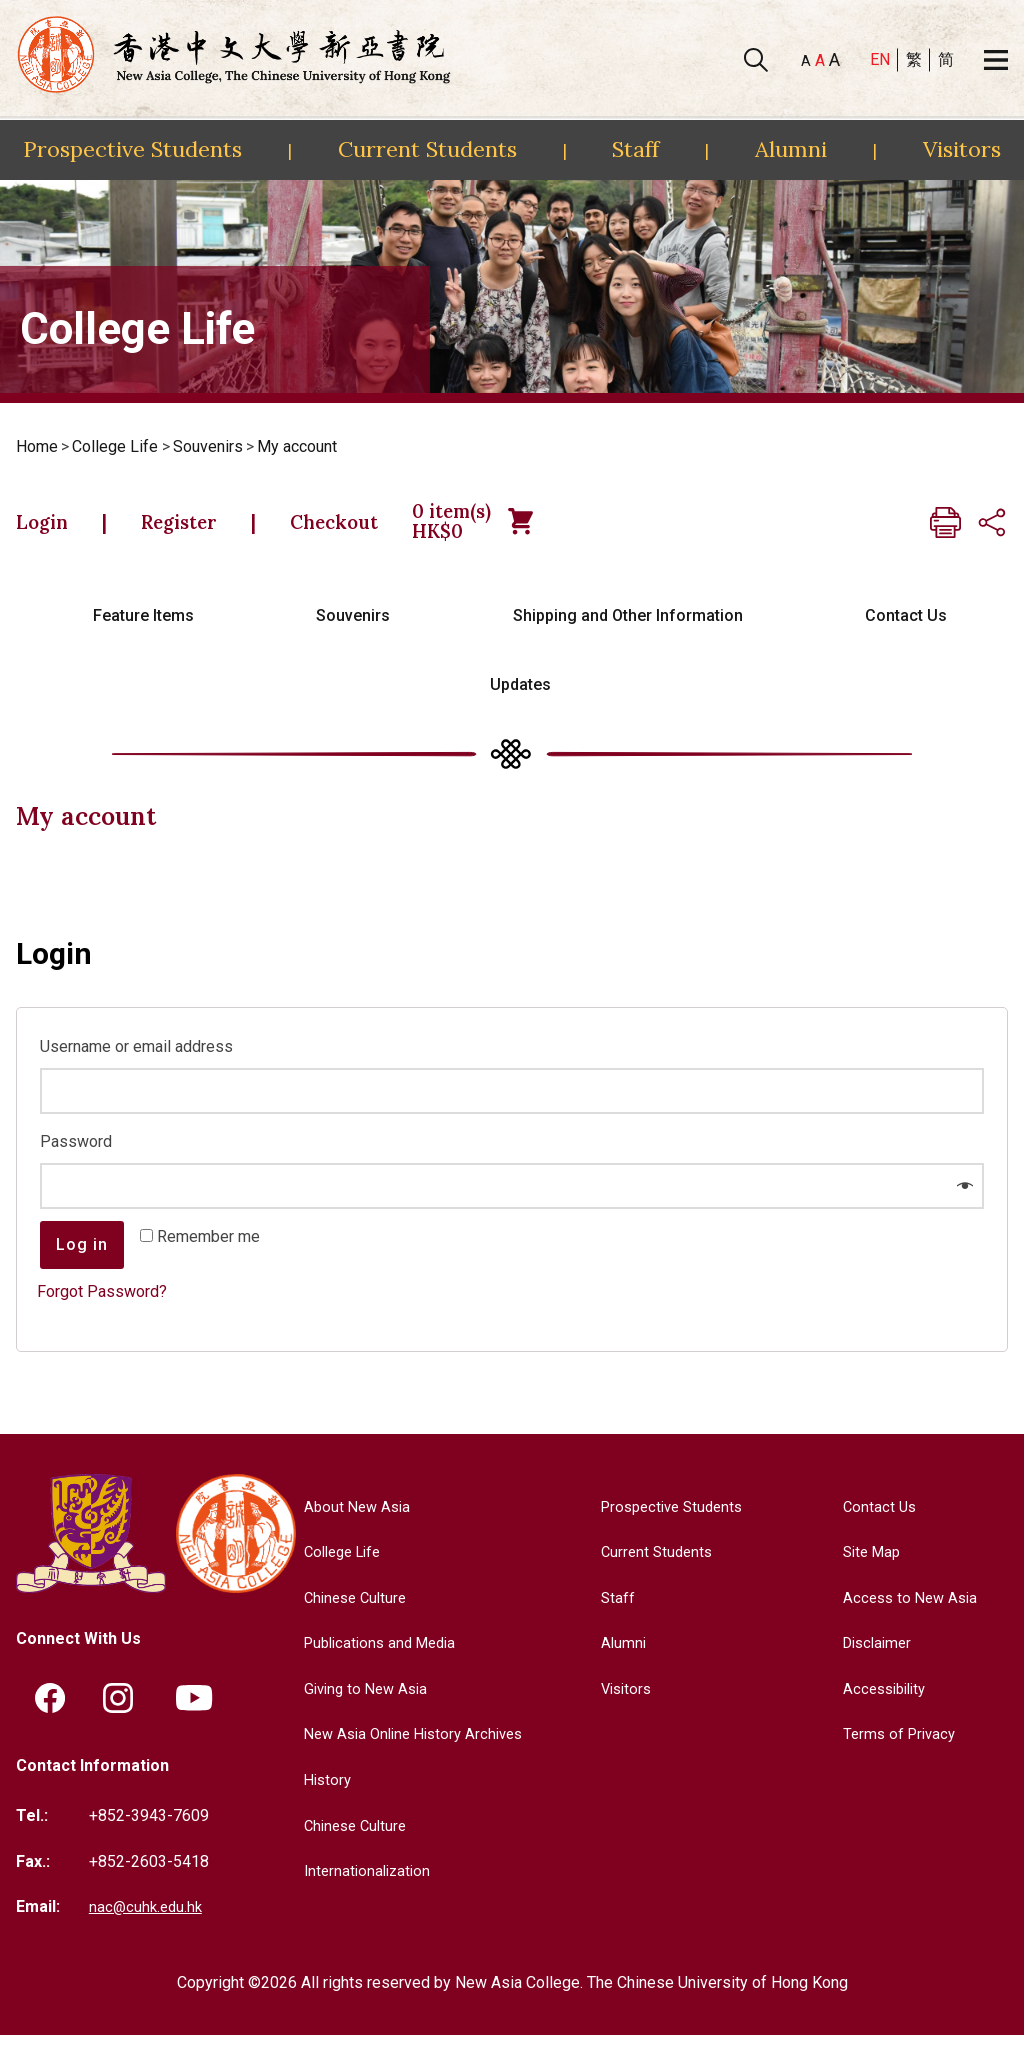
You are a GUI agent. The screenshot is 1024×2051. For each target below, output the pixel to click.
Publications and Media (377, 1657)
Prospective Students (132, 149)
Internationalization (361, 1885)
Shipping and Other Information (628, 630)
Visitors (962, 149)
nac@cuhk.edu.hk (148, 1922)
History (320, 1794)
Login (50, 529)
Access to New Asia (908, 1611)
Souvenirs (208, 446)
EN (880, 59)
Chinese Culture (350, 1611)
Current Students (427, 149)
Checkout (391, 529)
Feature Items (143, 630)
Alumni (791, 149)
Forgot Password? (102, 1305)
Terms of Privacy (896, 1748)
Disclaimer (874, 1657)
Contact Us (906, 630)
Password (81, 1155)
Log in (82, 1258)
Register (209, 529)
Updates (520, 699)
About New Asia (351, 1520)
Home (37, 446)
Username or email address (142, 1060)
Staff (635, 149)
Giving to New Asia (361, 1703)
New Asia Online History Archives (412, 1748)
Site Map (868, 1566)
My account (297, 446)
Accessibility (882, 1703)
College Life (115, 446)
